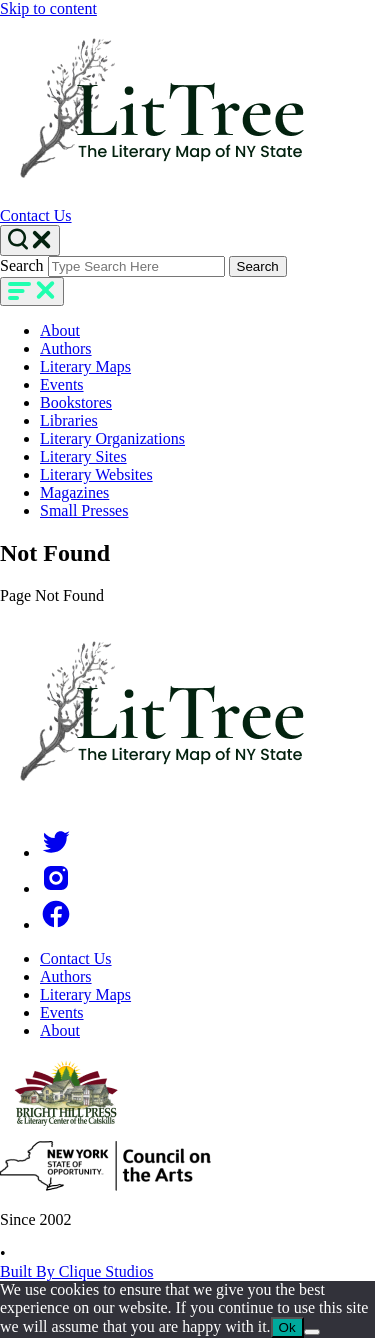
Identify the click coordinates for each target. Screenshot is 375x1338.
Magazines (74, 492)
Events (62, 384)
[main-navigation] (32, 291)
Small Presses (84, 510)
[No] (312, 1332)
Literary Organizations (112, 438)
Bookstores (76, 402)
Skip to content (48, 8)
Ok (287, 1327)
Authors (66, 348)
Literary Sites (83, 456)
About (60, 330)
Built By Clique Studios (76, 1271)
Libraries (69, 420)
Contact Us (36, 215)
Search (22, 265)
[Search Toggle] (30, 240)
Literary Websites (96, 474)
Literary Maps (85, 366)
